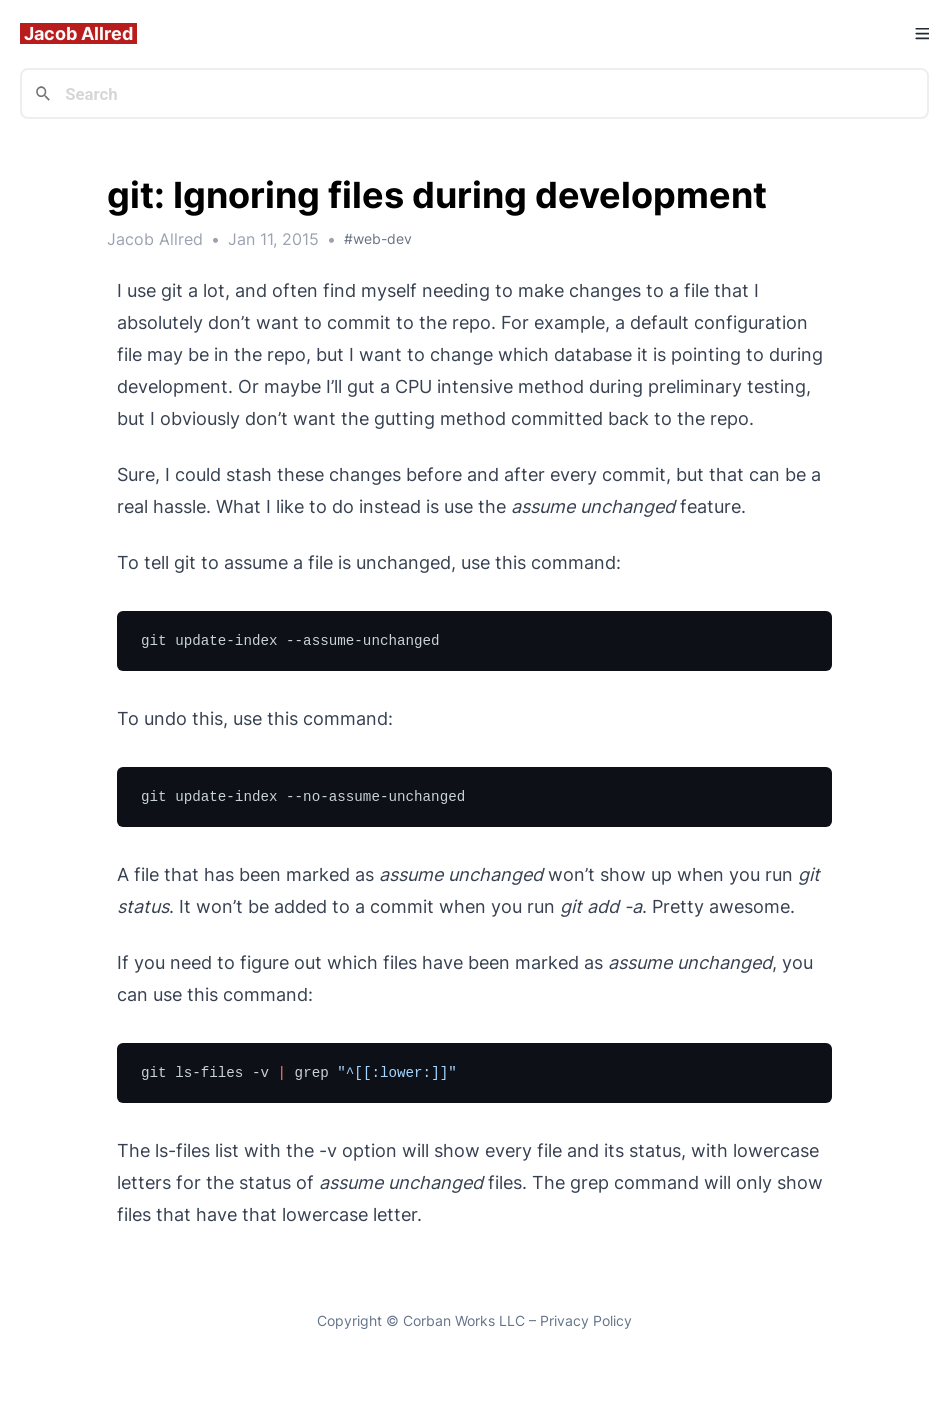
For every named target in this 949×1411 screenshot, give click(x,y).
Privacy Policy (586, 1320)
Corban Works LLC (464, 1320)
